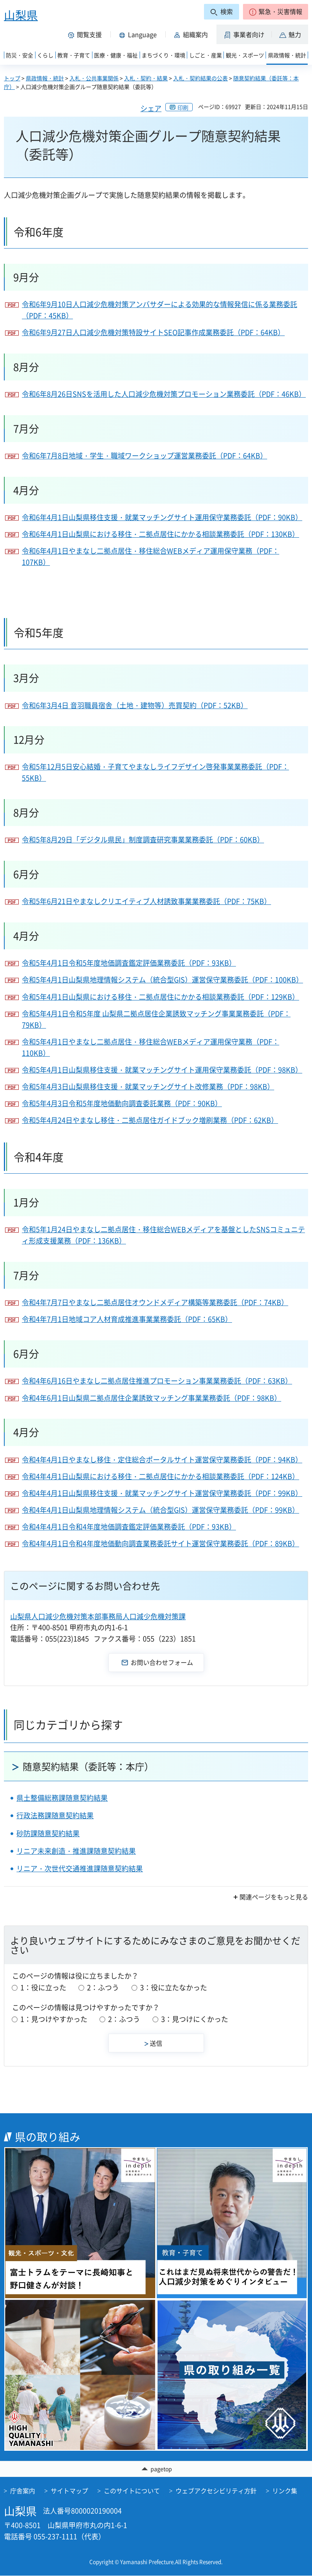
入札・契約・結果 (146, 78)
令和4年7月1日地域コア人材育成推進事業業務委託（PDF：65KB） (127, 1319)
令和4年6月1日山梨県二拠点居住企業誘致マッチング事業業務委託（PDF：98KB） (151, 1398)
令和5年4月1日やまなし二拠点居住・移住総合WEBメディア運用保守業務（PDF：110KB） (150, 1047)
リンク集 (284, 2491)
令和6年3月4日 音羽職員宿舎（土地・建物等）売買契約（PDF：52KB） (135, 705)
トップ (12, 78)
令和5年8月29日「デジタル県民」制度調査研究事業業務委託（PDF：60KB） (143, 839)
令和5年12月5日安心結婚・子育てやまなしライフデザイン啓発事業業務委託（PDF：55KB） (155, 772)
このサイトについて (132, 2491)
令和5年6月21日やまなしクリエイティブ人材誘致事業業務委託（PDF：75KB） (146, 901)
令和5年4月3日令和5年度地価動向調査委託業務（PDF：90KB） (122, 1103)
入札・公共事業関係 (94, 78)
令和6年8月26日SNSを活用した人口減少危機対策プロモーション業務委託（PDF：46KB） (164, 394)
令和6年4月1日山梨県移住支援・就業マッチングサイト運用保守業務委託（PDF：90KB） (162, 517)
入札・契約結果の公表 (200, 78)
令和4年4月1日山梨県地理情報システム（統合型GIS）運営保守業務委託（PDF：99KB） (160, 1510)
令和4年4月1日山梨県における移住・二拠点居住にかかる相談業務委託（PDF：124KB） (160, 1476)
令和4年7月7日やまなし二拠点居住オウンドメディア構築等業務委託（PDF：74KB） (155, 1302)
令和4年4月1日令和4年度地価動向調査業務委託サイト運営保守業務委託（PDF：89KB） (160, 1543)
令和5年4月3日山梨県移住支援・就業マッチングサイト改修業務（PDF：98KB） (148, 1086)
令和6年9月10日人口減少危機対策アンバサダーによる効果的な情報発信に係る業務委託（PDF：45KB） (159, 310)
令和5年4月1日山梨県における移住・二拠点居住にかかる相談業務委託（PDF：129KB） (160, 996)
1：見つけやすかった (53, 2019)
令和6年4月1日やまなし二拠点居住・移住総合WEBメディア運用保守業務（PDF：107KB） (150, 556)
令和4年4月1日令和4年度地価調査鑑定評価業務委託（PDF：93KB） (129, 1526)
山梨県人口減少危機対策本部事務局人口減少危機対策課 (98, 1616)
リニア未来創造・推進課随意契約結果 (76, 1851)
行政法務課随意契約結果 (55, 1815)
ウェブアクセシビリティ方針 (216, 2491)
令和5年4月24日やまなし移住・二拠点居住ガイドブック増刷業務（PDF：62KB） (150, 1120)
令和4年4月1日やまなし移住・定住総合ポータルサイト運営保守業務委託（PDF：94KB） (162, 1459)
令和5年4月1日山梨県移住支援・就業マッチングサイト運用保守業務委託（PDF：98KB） (162, 1069)
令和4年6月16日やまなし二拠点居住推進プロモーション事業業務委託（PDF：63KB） (157, 1380)
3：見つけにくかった (194, 2019)
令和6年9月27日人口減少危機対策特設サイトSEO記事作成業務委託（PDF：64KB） (153, 332)
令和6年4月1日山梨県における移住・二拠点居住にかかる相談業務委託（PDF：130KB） (160, 534)
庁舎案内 (22, 2491)
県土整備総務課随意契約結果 (62, 1798)
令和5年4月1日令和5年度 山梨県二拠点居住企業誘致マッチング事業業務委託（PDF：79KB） (156, 1019)
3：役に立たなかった (173, 1987)
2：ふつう (103, 1987)
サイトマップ (69, 2491)
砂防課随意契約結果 (48, 1833)
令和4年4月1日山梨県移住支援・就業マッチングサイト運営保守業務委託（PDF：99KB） (162, 1493)
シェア (150, 108)
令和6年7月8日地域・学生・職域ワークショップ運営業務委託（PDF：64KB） (144, 455)
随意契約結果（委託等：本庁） (88, 1766)
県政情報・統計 (45, 78)
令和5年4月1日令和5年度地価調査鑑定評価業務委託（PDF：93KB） (129, 963)
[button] (275, 12)
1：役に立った (43, 1987)
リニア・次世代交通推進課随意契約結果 (79, 1868)
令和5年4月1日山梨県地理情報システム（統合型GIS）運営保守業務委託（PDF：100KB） (162, 979)
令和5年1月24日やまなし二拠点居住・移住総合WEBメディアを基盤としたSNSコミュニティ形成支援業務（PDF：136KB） (163, 1235)
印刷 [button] (182, 107)
